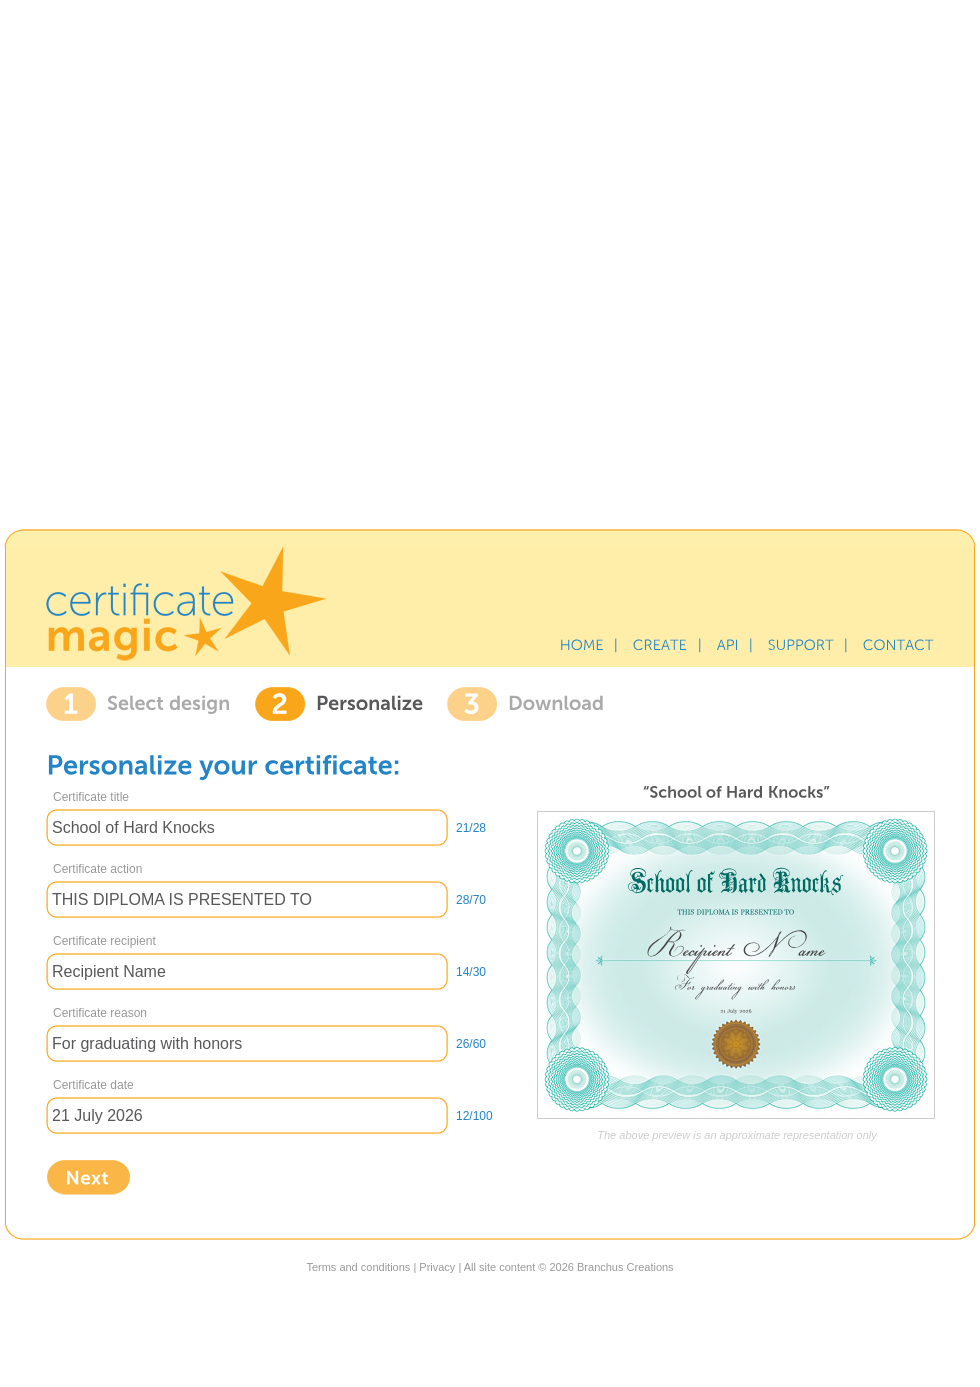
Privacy (437, 1267)
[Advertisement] (490, 261)
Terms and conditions (358, 1267)
